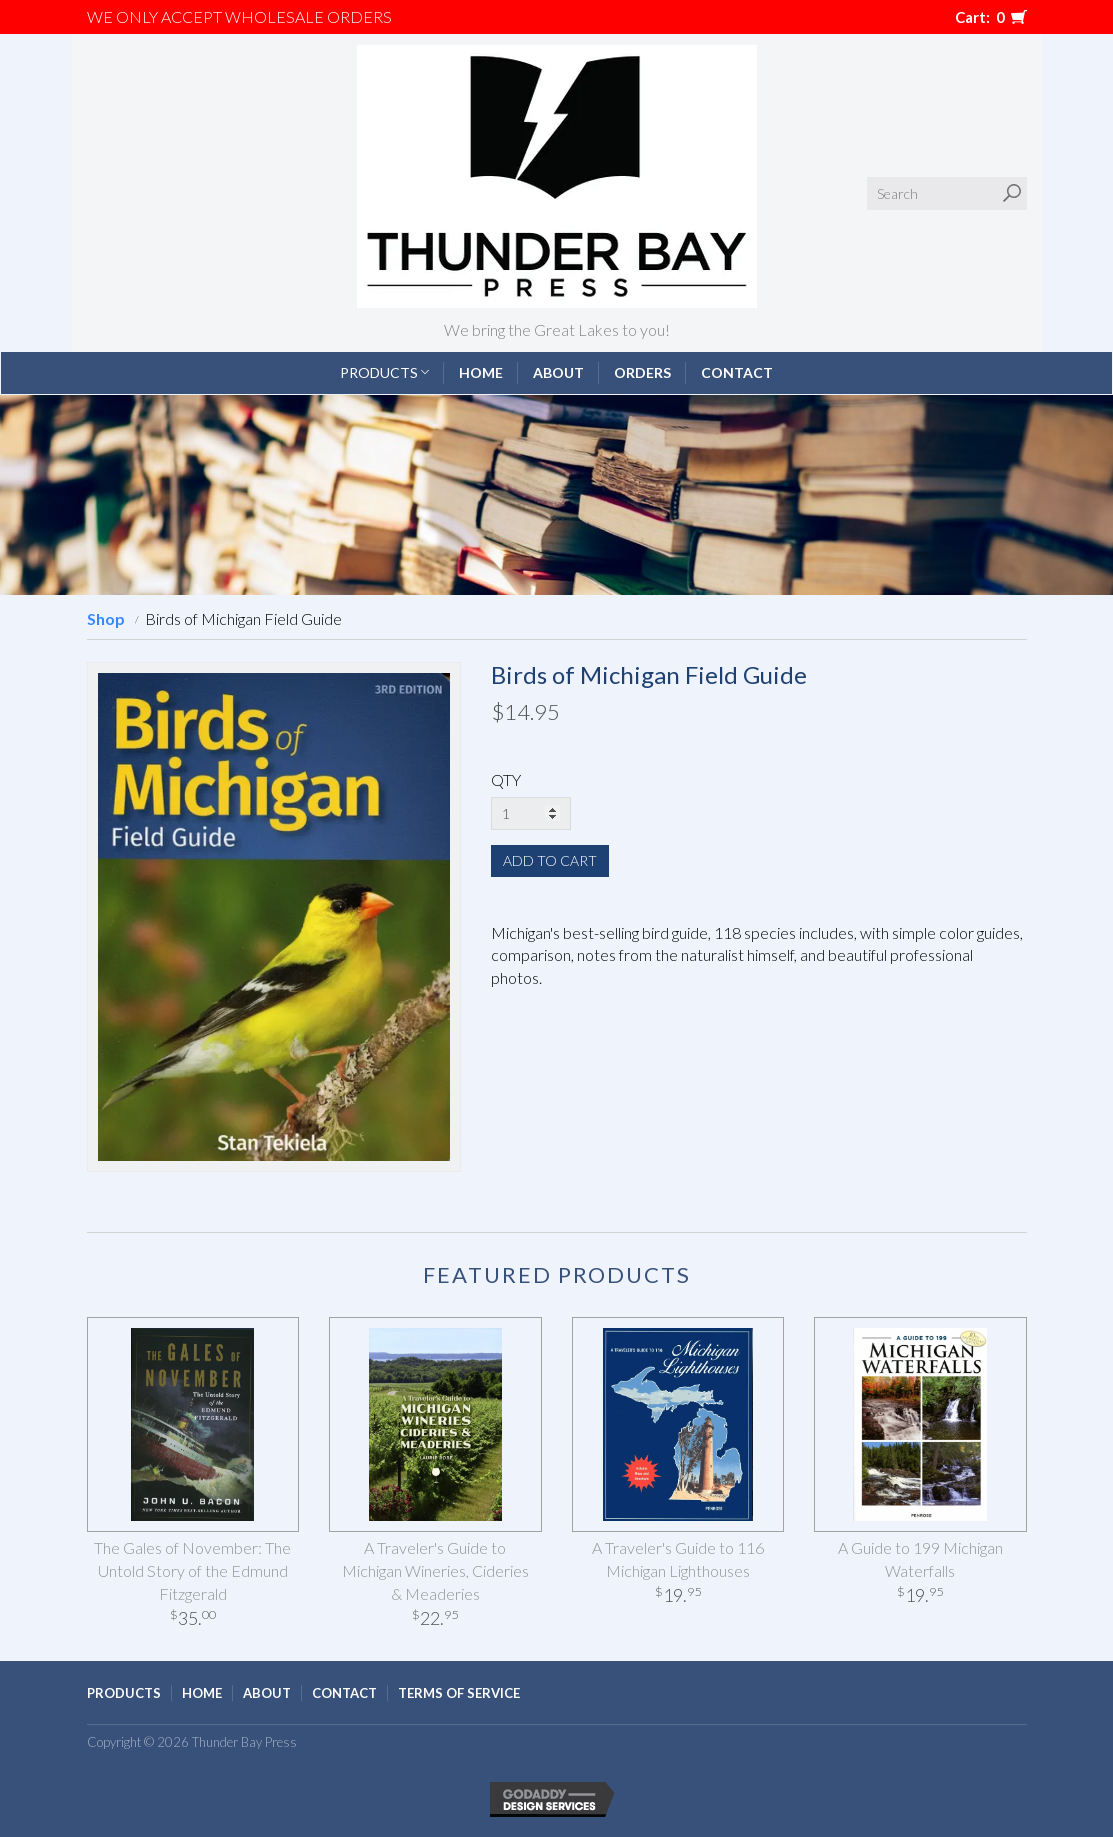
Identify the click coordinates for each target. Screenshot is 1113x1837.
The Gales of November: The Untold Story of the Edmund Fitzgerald (192, 1570)
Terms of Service (459, 1693)
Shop (106, 618)
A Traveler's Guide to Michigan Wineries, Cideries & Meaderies (435, 1570)
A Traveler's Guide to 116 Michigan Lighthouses (678, 1559)
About (558, 372)
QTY (506, 779)
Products (384, 372)
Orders (642, 372)
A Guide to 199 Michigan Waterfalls (920, 1559)
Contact (737, 372)
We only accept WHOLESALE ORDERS (239, 16)
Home (481, 372)
